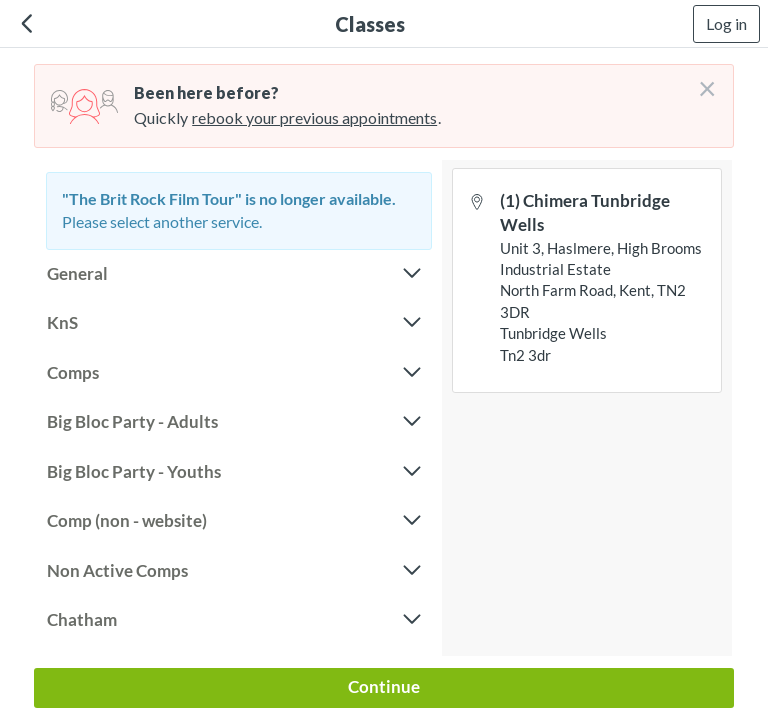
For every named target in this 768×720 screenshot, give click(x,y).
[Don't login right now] (701, 81)
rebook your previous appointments (314, 117)
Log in (726, 23)
